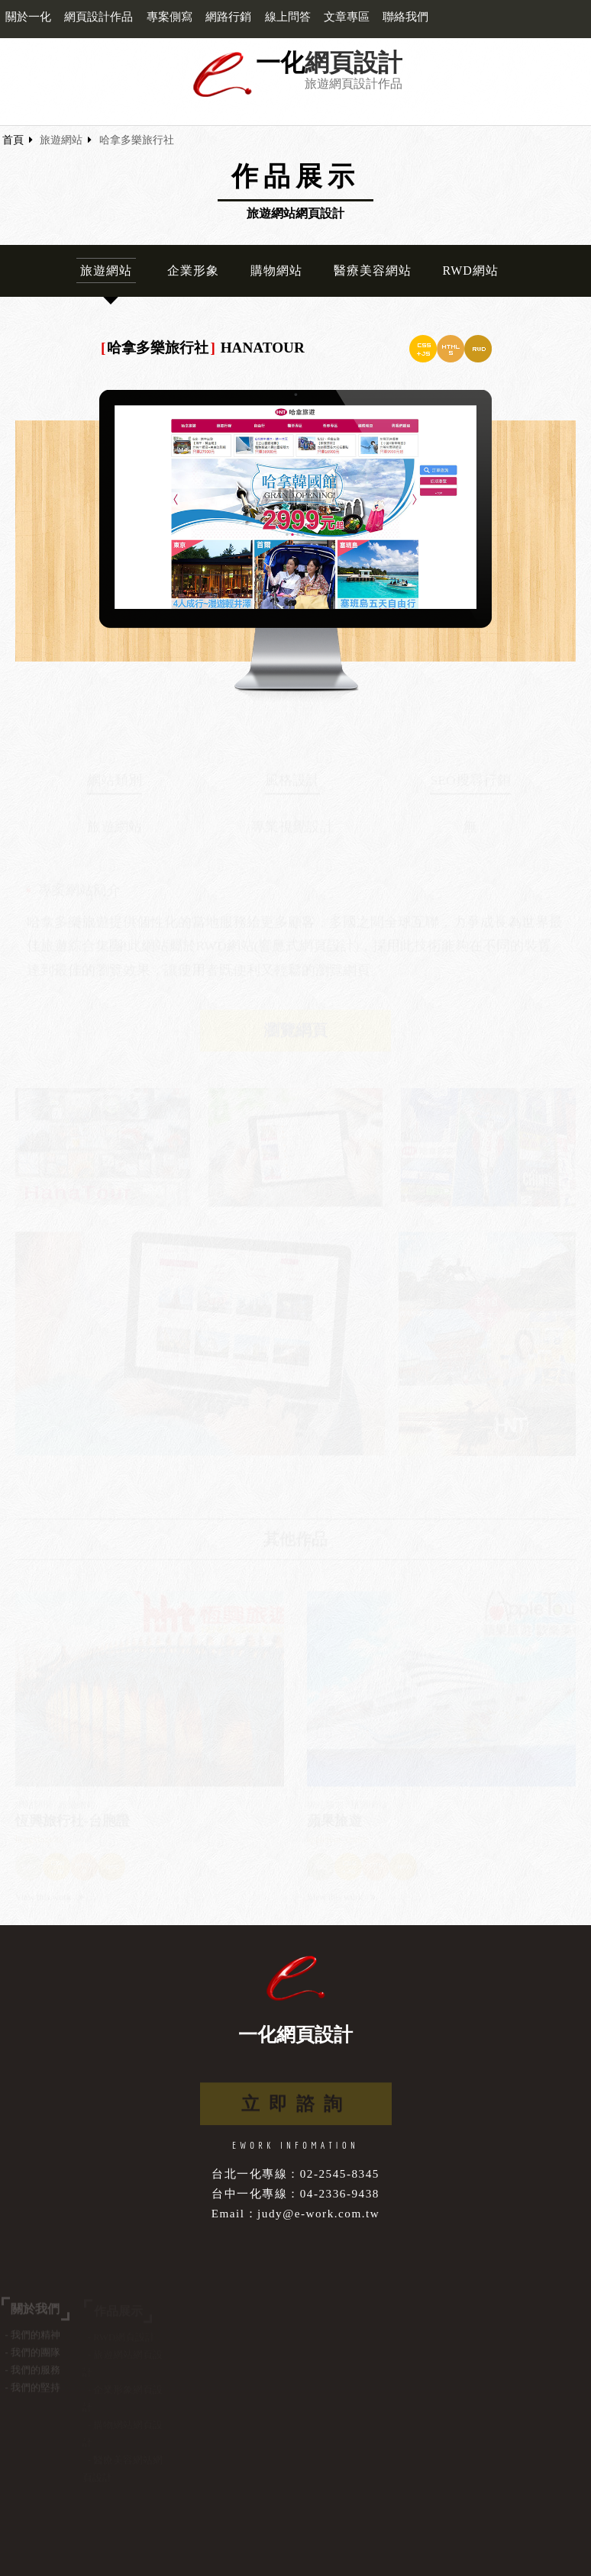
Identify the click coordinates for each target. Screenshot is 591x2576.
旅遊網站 (61, 140)
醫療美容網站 (373, 270)
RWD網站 (470, 270)
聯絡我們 (405, 17)
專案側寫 (169, 17)
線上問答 (288, 17)
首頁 (13, 140)
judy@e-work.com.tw (318, 2213)
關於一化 (28, 17)
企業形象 (193, 270)
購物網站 (276, 270)
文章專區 (347, 17)
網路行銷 (228, 17)
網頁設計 (353, 63)
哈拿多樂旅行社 (136, 140)
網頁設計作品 (98, 17)
